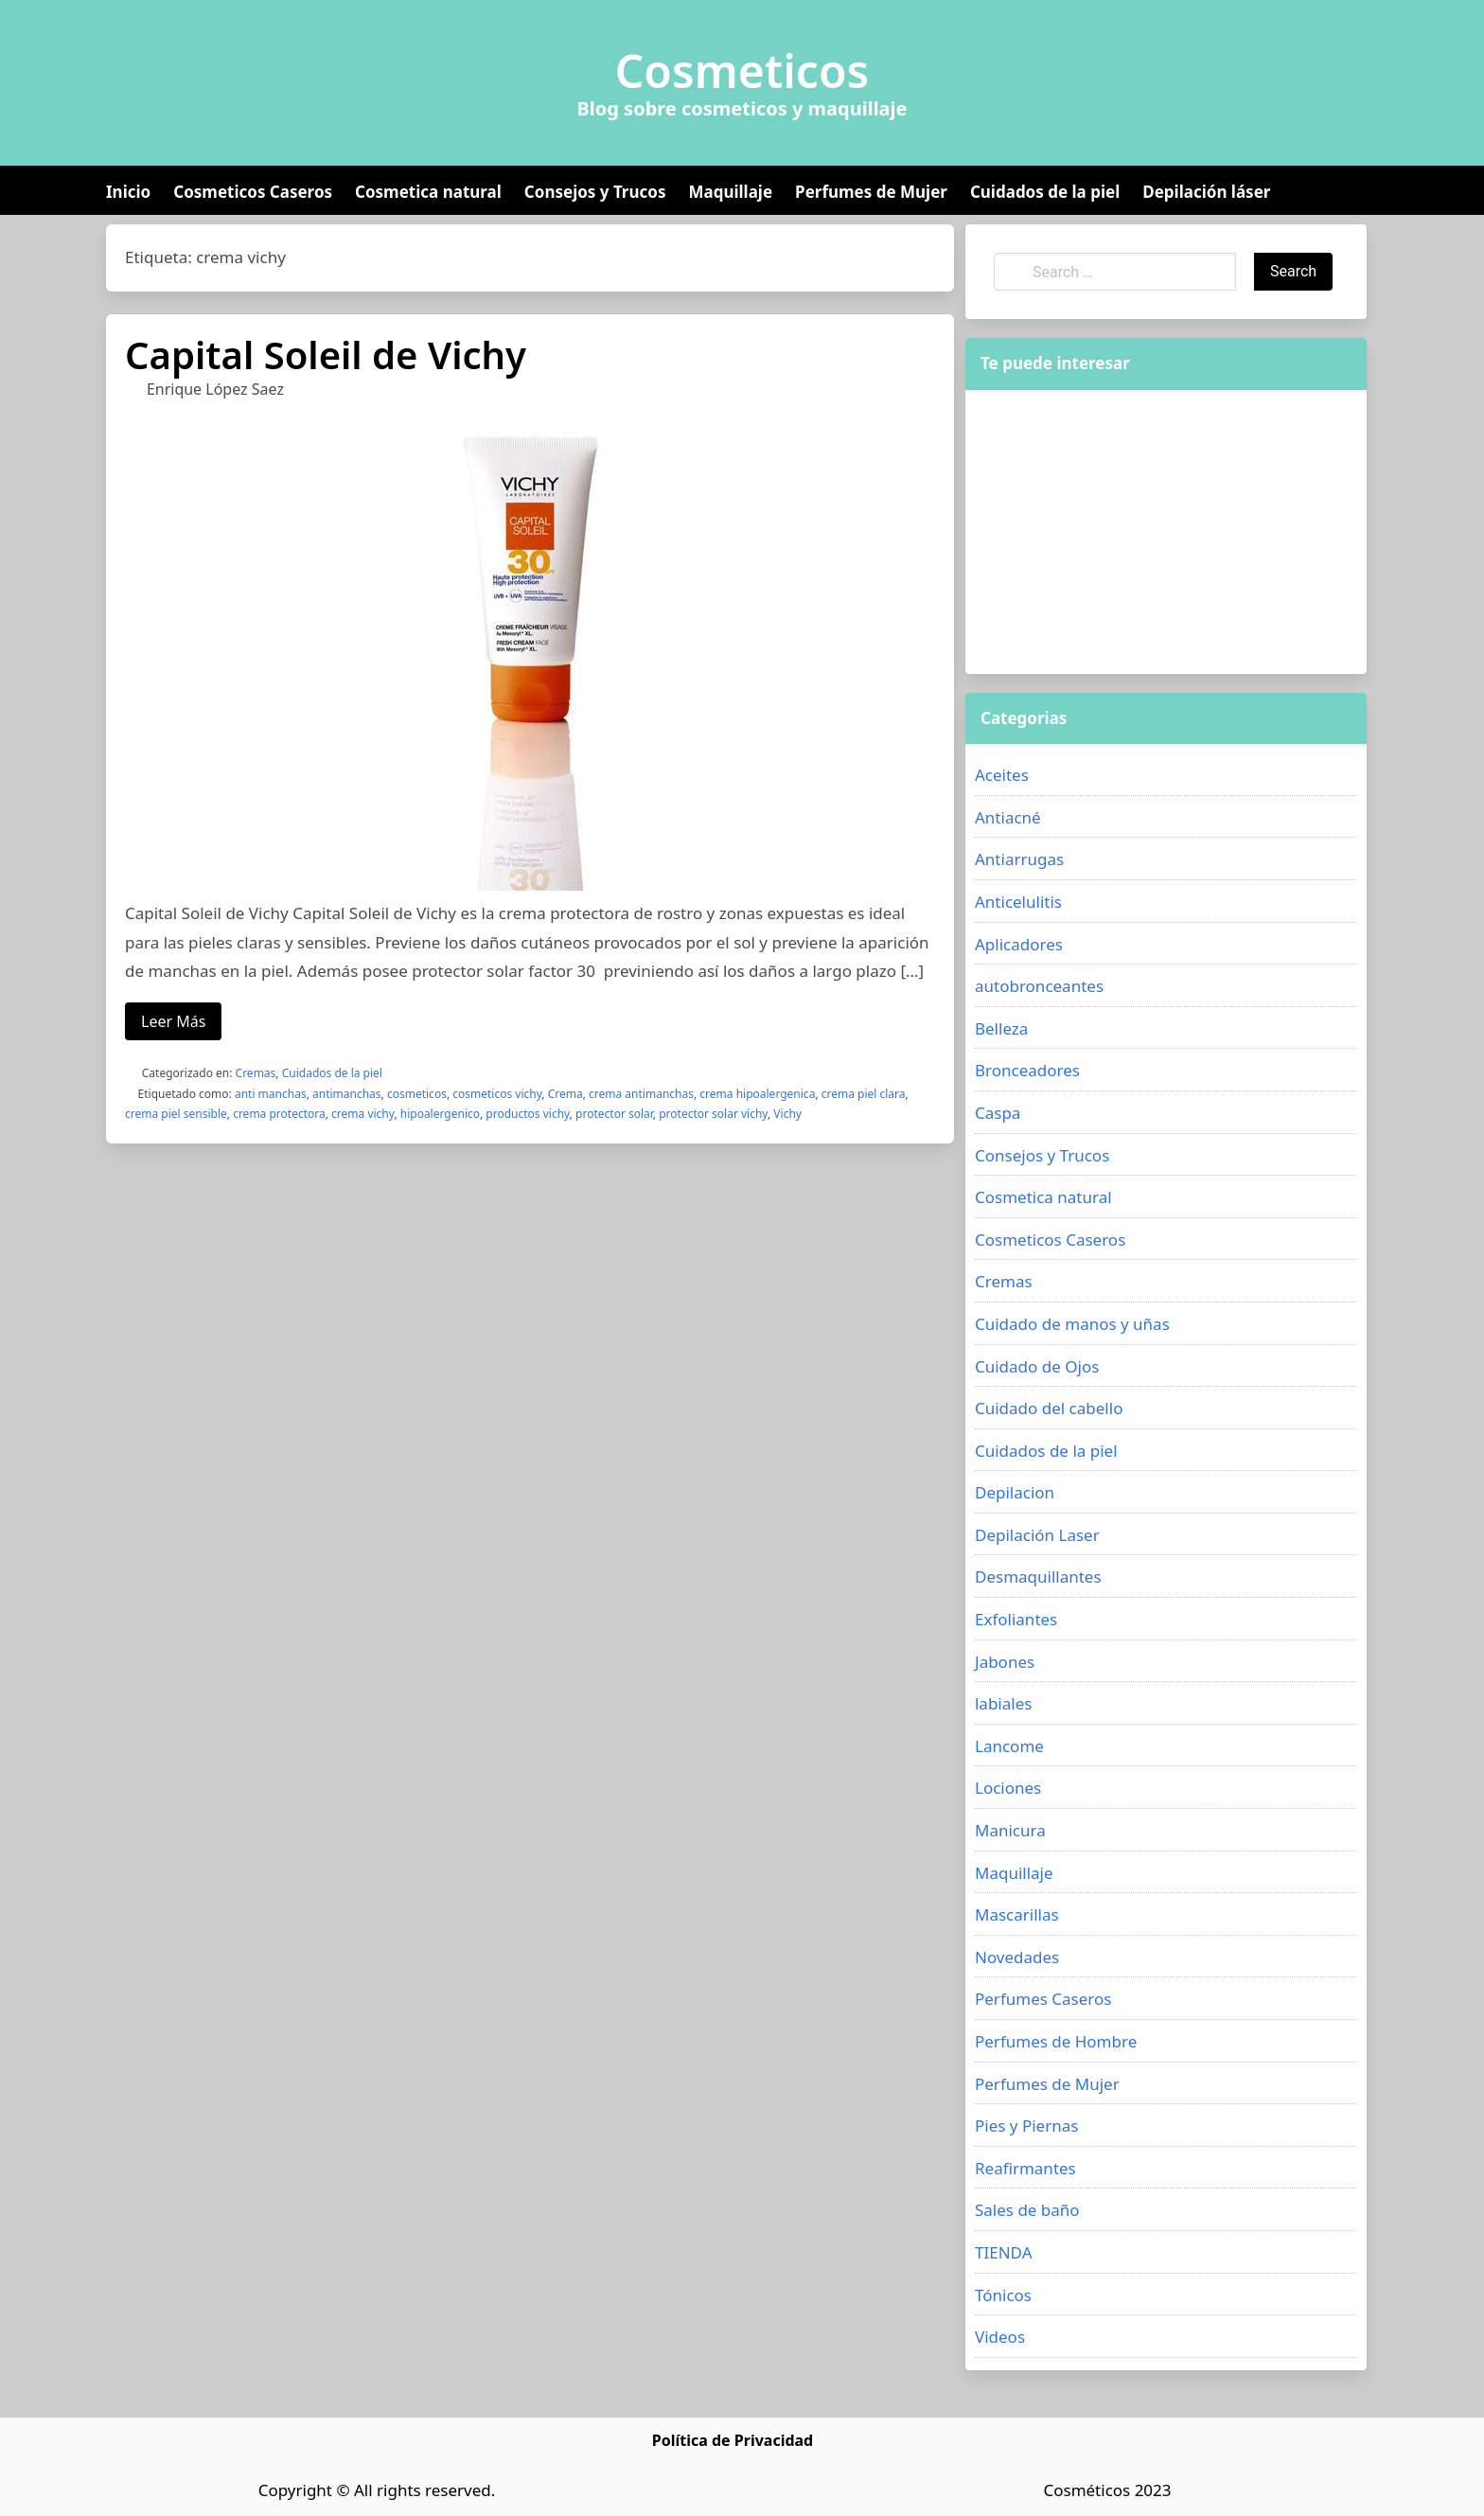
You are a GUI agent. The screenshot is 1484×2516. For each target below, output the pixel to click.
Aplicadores (1019, 944)
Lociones (1008, 1787)
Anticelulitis (1018, 901)
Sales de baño (1027, 2210)
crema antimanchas (641, 1094)
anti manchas (271, 1094)
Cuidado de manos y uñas (1072, 1324)
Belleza (1001, 1028)
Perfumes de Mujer (871, 192)
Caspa (997, 1113)
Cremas (256, 1073)
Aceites (1002, 775)
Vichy (787, 1114)
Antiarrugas (1019, 859)
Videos (1000, 2337)
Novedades (1017, 1957)
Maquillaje (730, 192)
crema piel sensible (176, 1114)
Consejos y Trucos (595, 192)
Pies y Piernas (1026, 2125)
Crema (565, 1094)
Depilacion (1014, 1492)
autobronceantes (1039, 986)
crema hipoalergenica (757, 1094)
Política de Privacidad (732, 2440)
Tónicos (1003, 2295)
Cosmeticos (742, 71)
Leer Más (173, 1021)
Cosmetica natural (428, 192)
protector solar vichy (713, 1114)
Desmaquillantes (1038, 1576)
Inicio (128, 192)
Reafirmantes (1025, 2168)
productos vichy (527, 1114)
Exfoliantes (1016, 1619)
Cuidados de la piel (1045, 192)
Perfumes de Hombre (1056, 2041)
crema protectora (279, 1114)
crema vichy (362, 1114)
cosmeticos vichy (496, 1094)
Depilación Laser (1037, 1535)
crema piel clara (864, 1094)
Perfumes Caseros (1043, 1999)
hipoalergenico (440, 1114)
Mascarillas (1017, 1914)
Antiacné (1008, 817)
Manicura (1010, 1830)
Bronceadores (1027, 1070)
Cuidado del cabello (1048, 1408)
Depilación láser (1206, 192)
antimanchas (346, 1094)
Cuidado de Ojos (1037, 1366)
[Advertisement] (1166, 531)
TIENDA (1004, 2252)
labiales (1003, 1703)
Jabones (1004, 1662)
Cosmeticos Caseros (252, 192)
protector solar (614, 1114)
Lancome (1009, 1746)
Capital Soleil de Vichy (325, 354)
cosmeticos (417, 1094)
